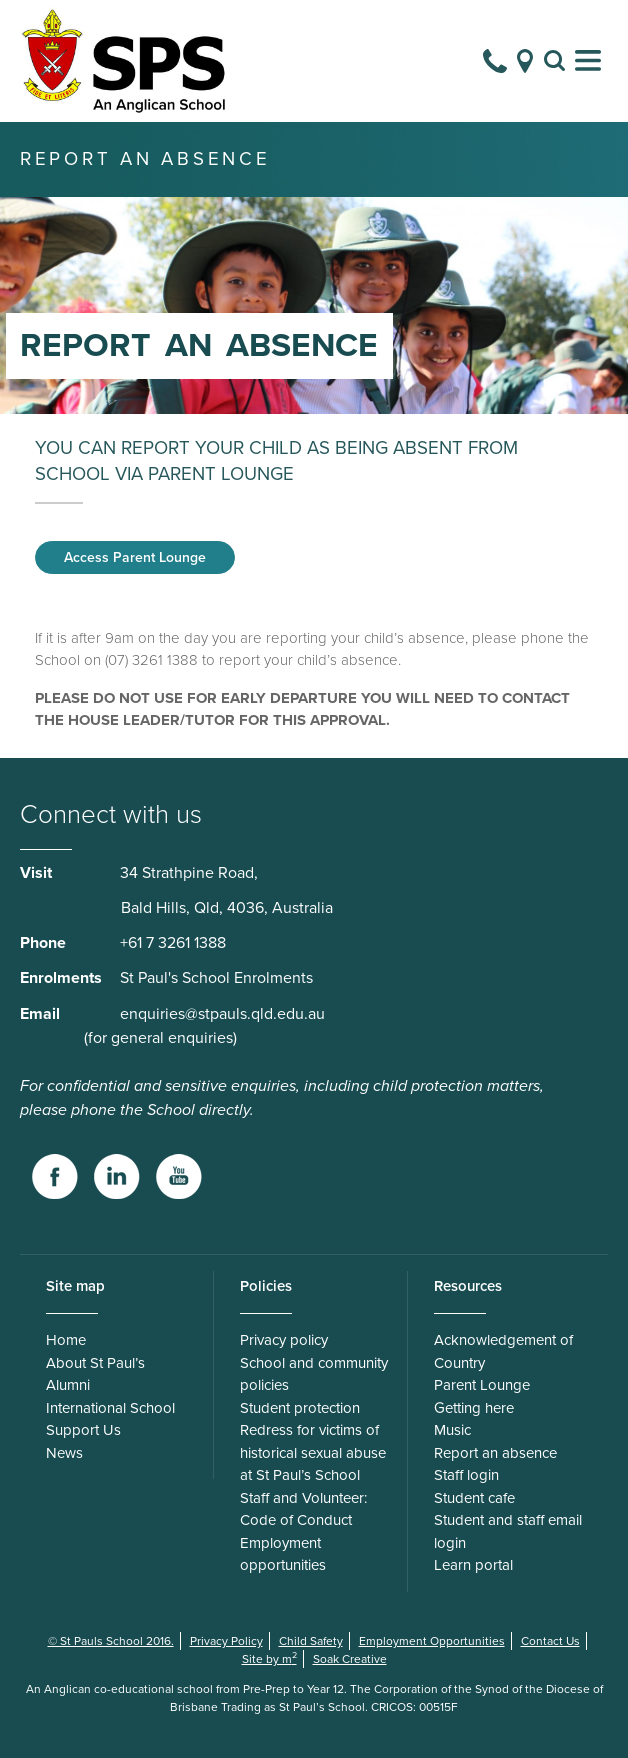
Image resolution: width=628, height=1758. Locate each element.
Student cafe (474, 1498)
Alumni (68, 1385)
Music (452, 1430)
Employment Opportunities (432, 1641)
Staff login (466, 1475)
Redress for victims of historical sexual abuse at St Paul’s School (313, 1452)
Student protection (300, 1408)
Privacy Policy (226, 1641)
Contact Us (550, 1641)
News (64, 1453)
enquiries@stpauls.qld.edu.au (222, 1014)
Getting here (474, 1408)
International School (110, 1408)
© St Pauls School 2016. (111, 1641)
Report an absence (495, 1453)
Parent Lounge (482, 1385)
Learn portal (473, 1565)
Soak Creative (350, 1659)
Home (66, 1340)
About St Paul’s (95, 1363)
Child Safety (311, 1641)
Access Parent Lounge (135, 557)
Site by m (269, 1659)
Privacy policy (284, 1340)
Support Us (83, 1430)
